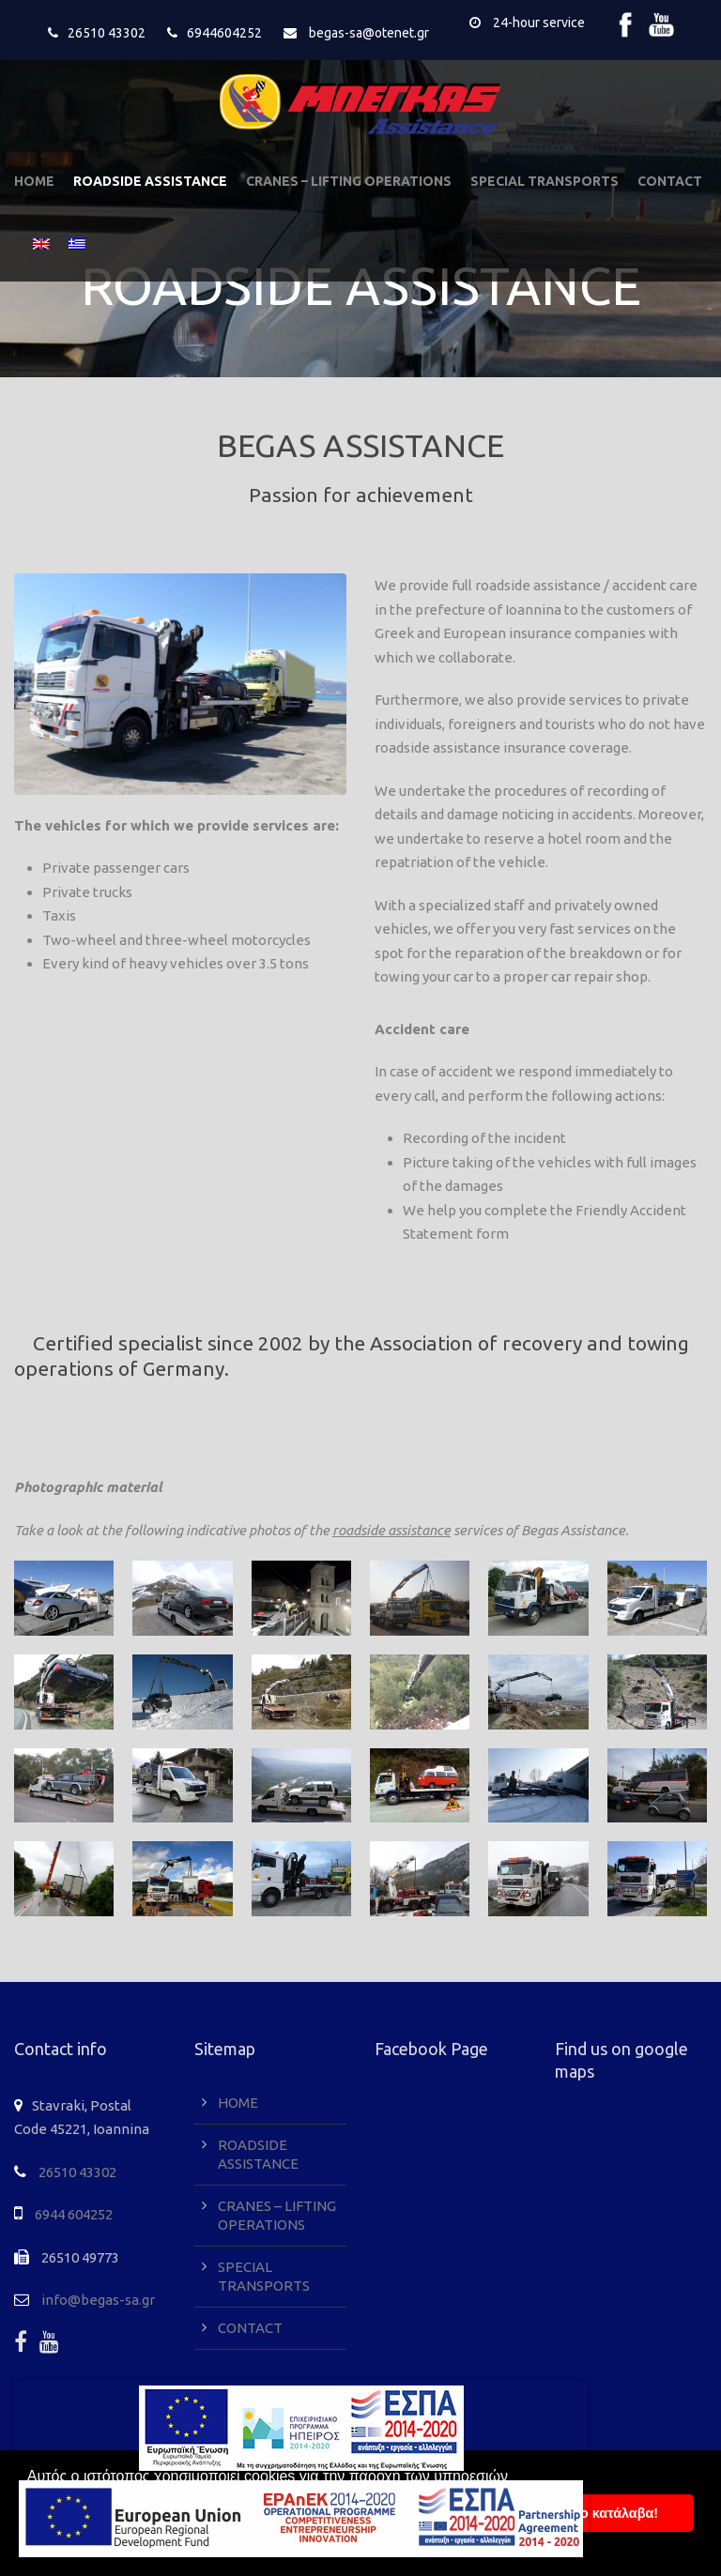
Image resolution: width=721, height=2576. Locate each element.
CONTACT (669, 181)
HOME (34, 181)
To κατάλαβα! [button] (615, 2513)
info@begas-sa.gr (98, 2300)
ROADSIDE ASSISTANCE (150, 181)
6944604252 (224, 32)
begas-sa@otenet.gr (369, 32)
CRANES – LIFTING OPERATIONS (349, 181)
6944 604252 (74, 2214)
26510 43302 (107, 32)
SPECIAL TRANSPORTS (544, 181)
